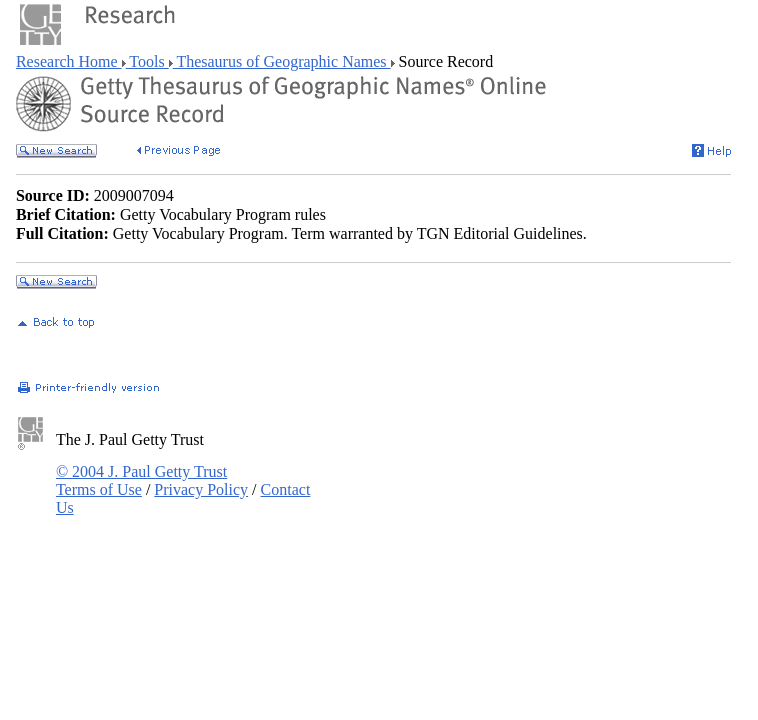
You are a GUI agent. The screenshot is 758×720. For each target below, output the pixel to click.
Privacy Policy (201, 489)
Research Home (69, 61)
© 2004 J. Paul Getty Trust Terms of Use (141, 480)
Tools (147, 61)
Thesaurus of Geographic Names (282, 61)
